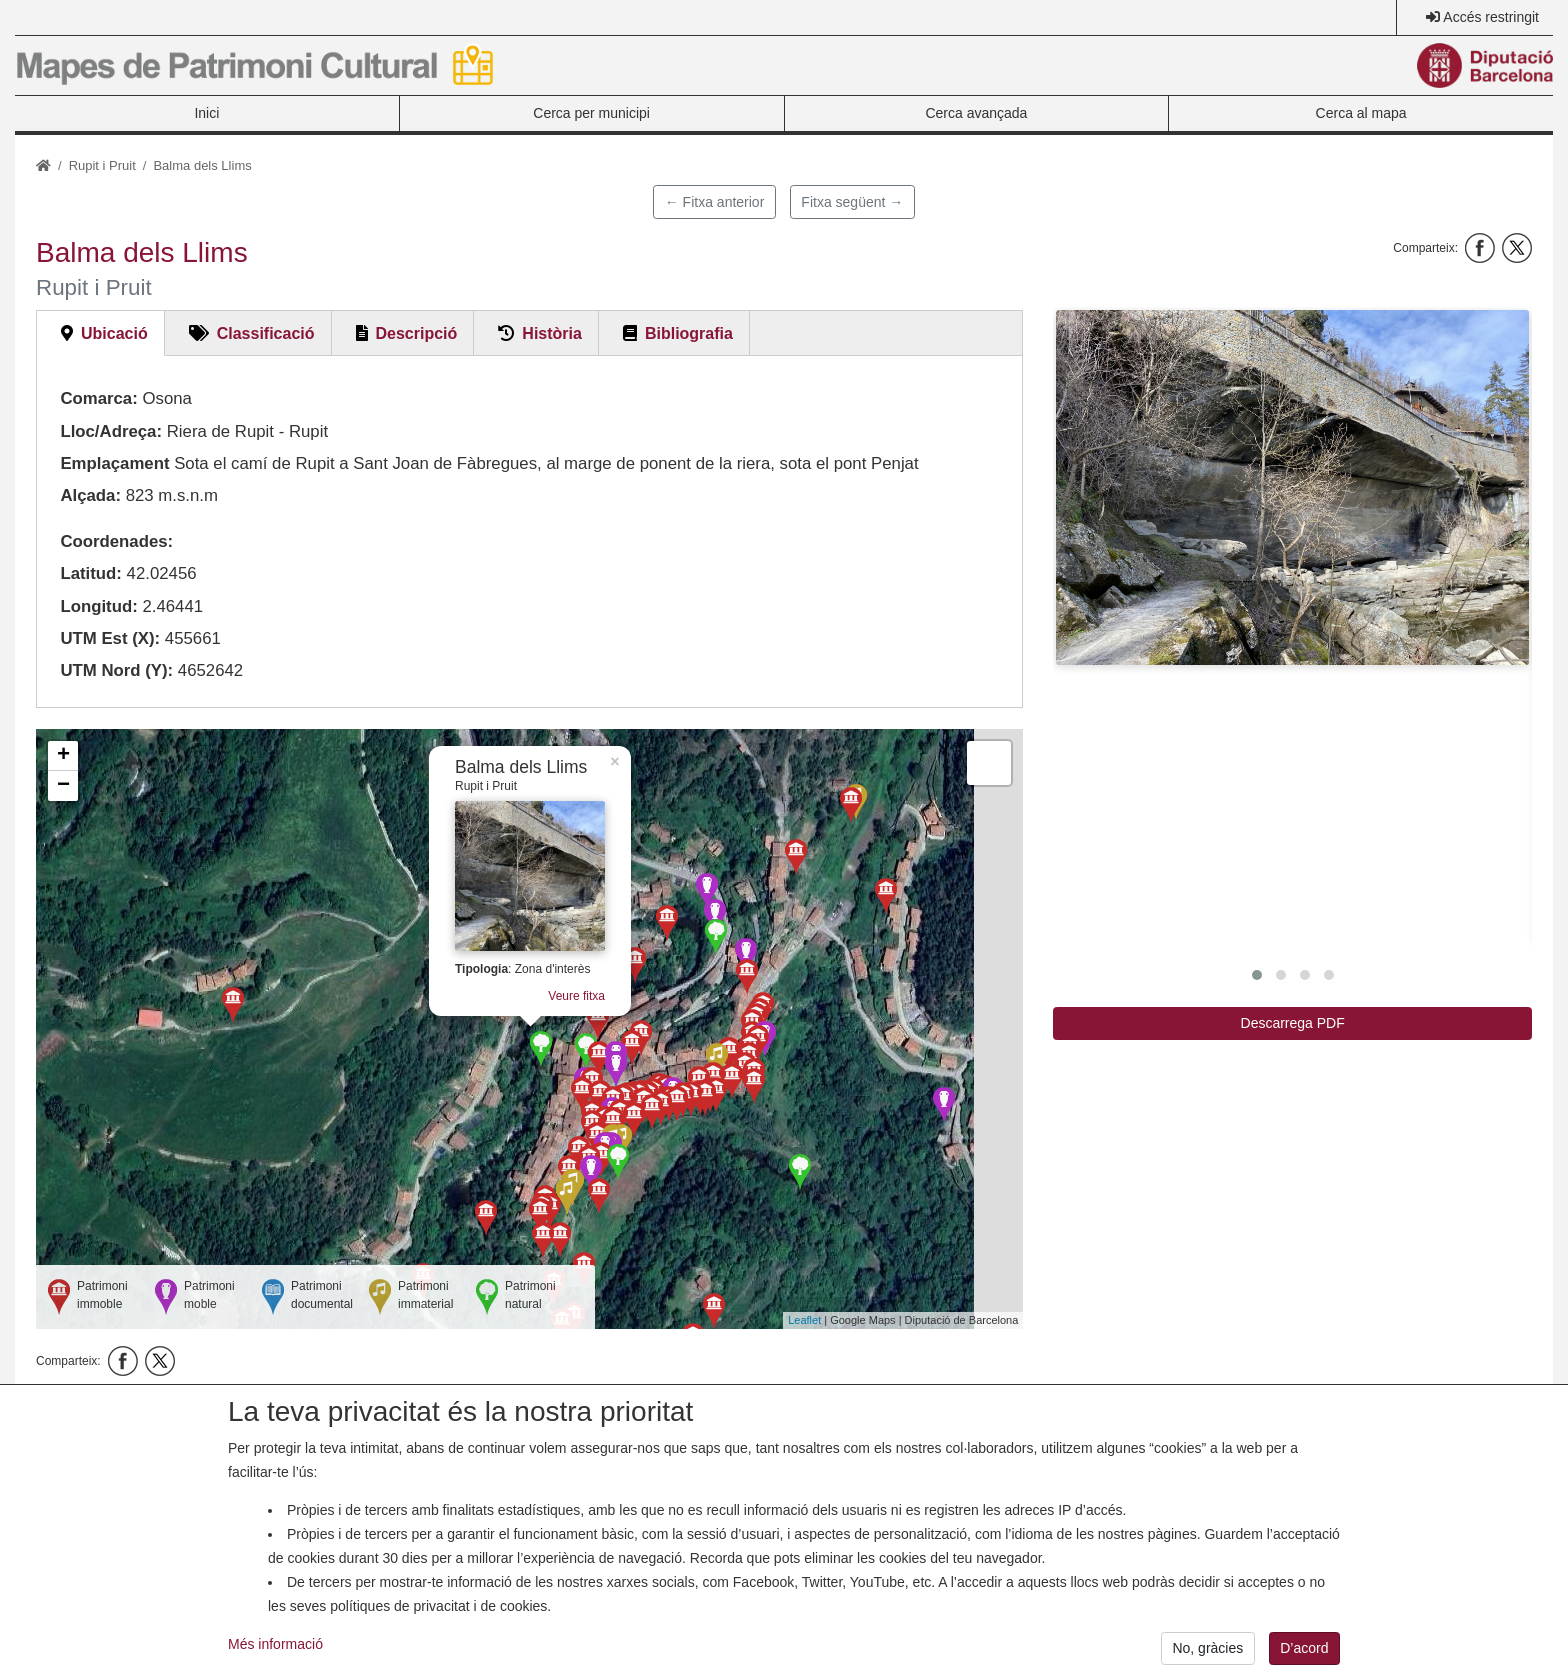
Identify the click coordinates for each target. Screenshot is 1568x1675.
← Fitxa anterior (715, 202)
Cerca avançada (976, 113)
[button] (1292, 487)
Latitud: (91, 573)
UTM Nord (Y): (116, 670)
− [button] (63, 786)
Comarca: (98, 398)
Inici (206, 113)
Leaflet (804, 1320)
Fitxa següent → (852, 202)
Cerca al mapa (1361, 113)
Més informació (275, 1662)
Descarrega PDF (1293, 1023)
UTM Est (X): (110, 638)
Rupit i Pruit (102, 165)
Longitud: (98, 606)
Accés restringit (1491, 17)
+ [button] (63, 756)
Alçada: (90, 495)
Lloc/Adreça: (111, 431)
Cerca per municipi (591, 113)
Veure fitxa (576, 996)
